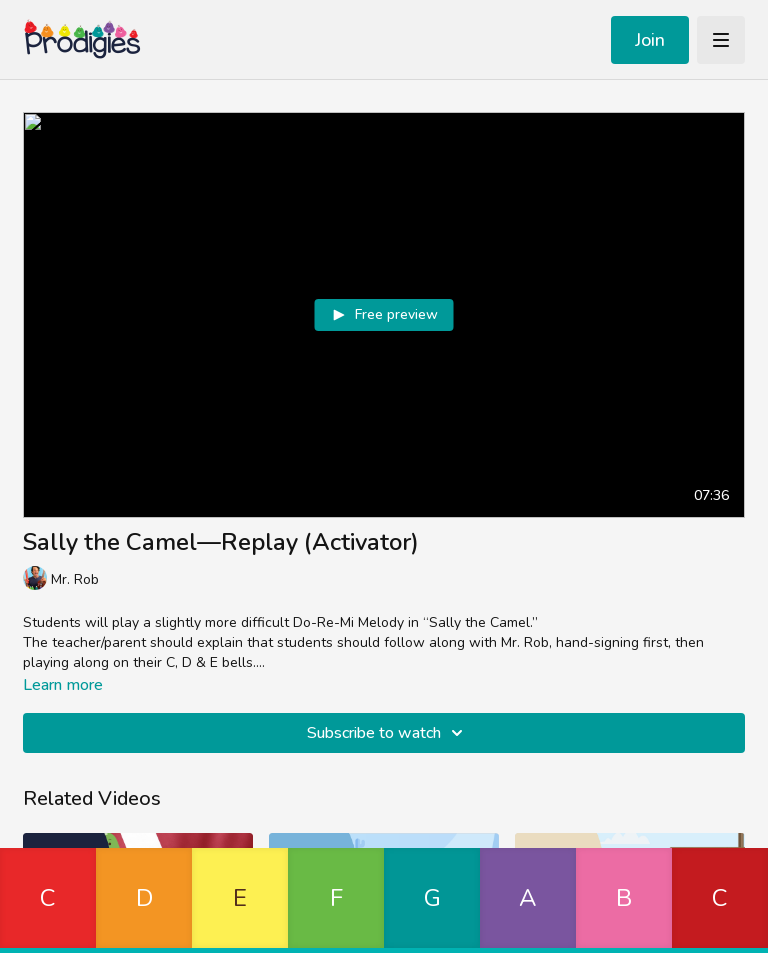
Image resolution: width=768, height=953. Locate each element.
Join (650, 40)
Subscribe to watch (388, 733)
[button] (48, 900)
